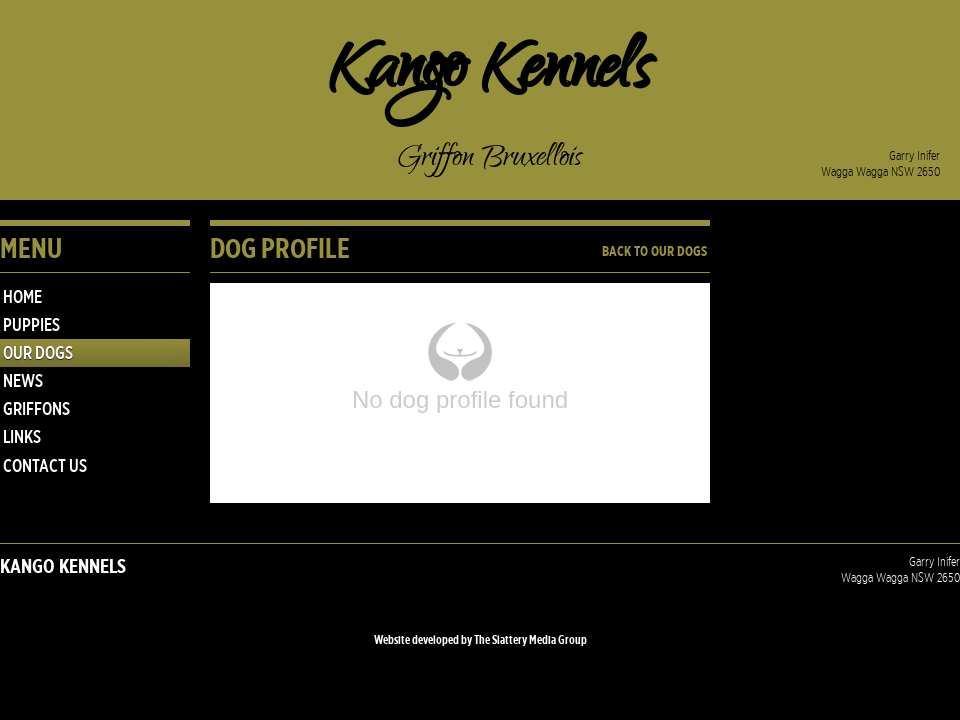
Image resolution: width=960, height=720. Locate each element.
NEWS (23, 381)
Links (22, 437)
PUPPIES (31, 325)
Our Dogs (38, 353)
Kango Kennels (490, 74)
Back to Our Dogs (654, 251)
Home (22, 297)
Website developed (416, 640)
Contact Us (45, 466)
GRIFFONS (36, 409)
